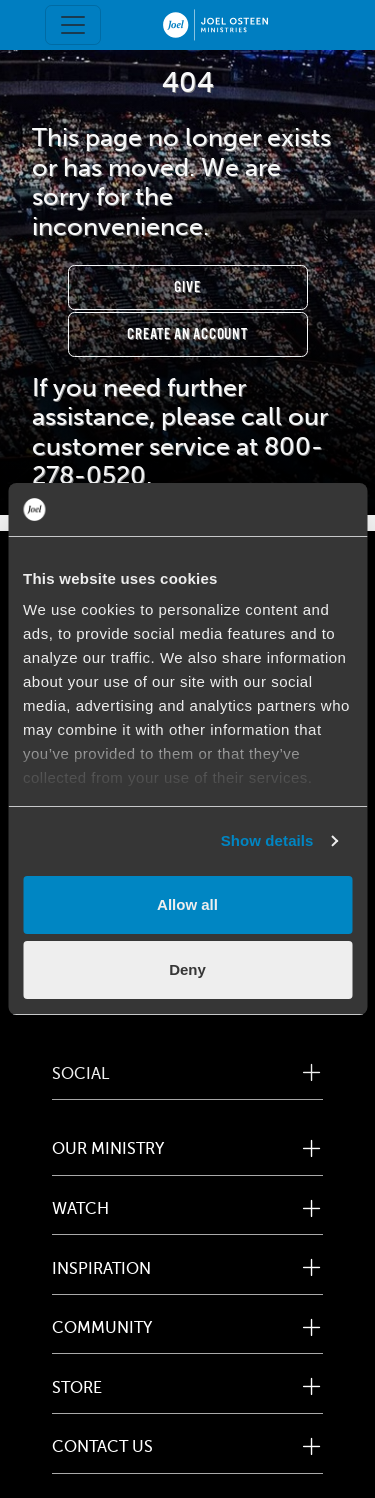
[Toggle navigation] (73, 25)
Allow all (187, 904)
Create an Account (187, 334)
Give (187, 287)
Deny (187, 969)
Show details (267, 840)
